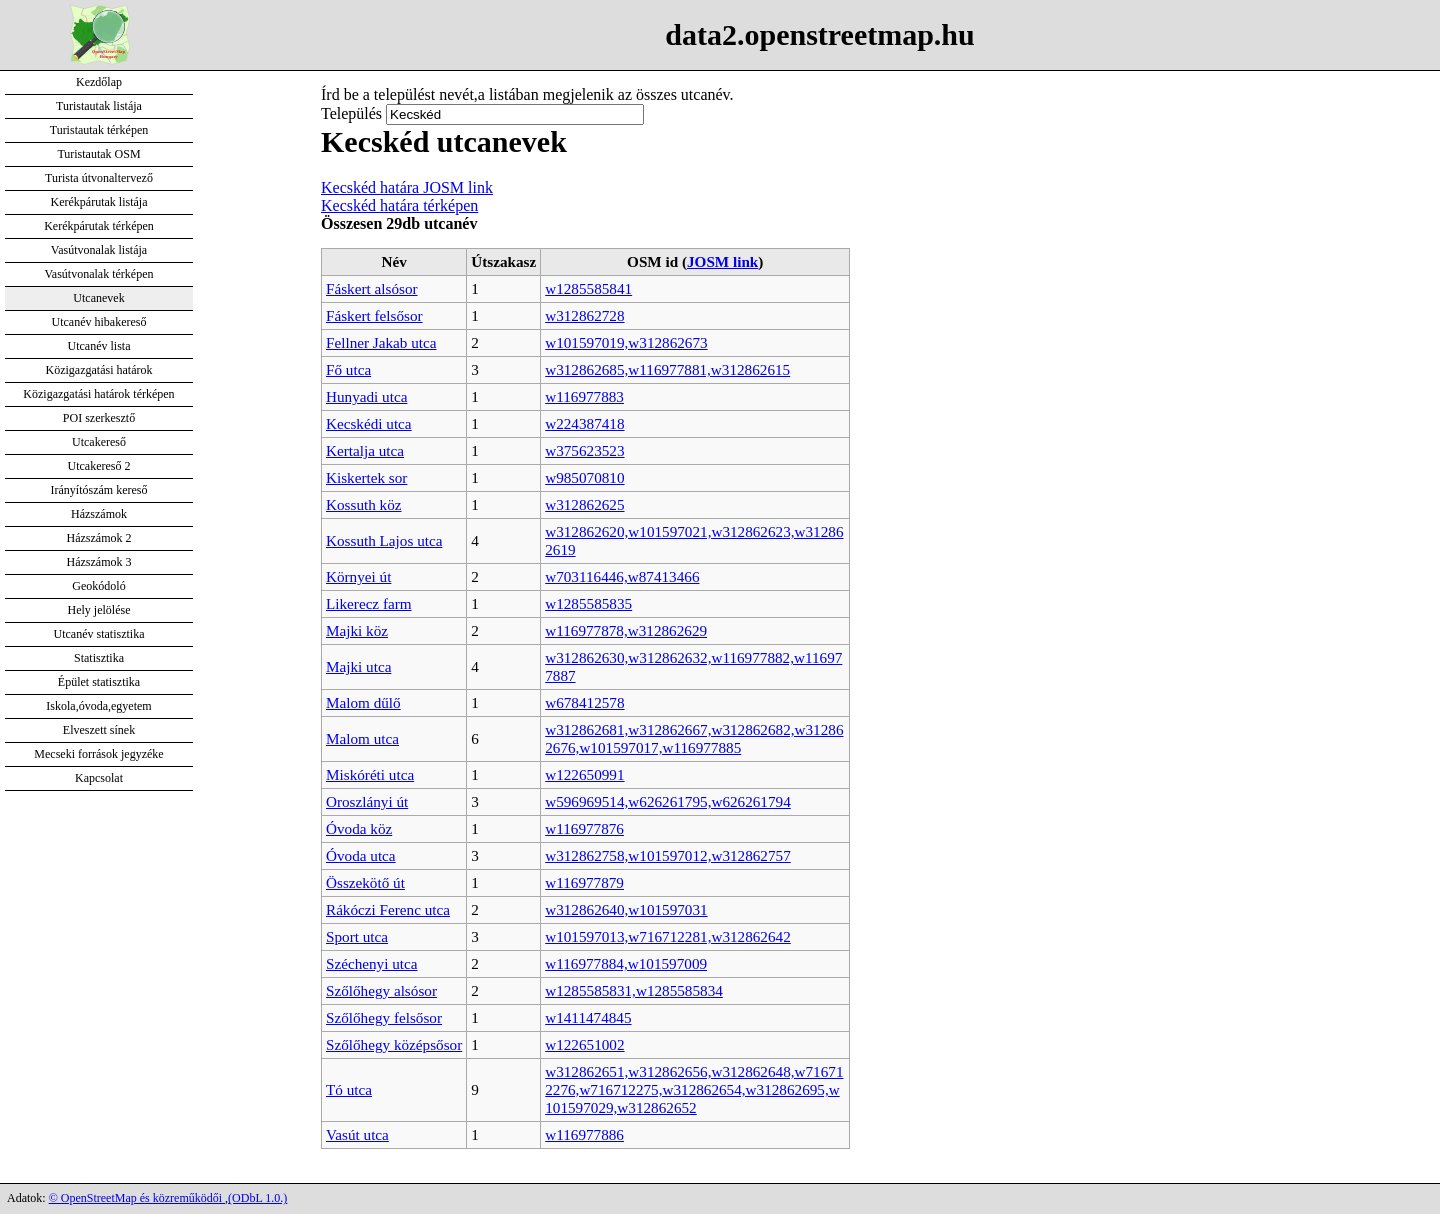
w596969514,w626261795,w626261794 (668, 801)
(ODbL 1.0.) (257, 1198)
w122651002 (584, 1044)
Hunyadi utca (366, 396)
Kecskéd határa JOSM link (407, 187)
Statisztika (99, 658)
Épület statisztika (99, 682)
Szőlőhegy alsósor (381, 990)
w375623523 (584, 450)
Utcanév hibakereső (99, 322)
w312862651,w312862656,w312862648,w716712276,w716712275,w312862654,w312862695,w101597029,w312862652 (694, 1089)
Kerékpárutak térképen (99, 226)
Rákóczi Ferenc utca (388, 909)
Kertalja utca (365, 450)
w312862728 (584, 315)
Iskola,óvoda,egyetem (98, 706)
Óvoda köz (359, 828)
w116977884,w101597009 (626, 963)
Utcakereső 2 (99, 466)
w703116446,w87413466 (622, 576)
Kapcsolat (99, 778)
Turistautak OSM (98, 154)
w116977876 (584, 828)
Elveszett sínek (99, 730)
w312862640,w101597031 (626, 909)
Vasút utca (357, 1134)
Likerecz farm (369, 603)
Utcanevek (98, 298)
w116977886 (584, 1134)
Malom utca (362, 738)
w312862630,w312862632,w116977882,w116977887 (693, 666)
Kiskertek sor (366, 477)
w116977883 (584, 396)
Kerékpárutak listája (99, 202)
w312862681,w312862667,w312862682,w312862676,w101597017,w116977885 (694, 738)
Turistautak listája (99, 106)
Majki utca (358, 666)
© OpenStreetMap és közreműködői (137, 1198)
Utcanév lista (99, 346)
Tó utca (349, 1089)
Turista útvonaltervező (99, 178)
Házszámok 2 (99, 538)
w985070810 (584, 477)
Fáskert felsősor (374, 315)
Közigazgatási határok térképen (98, 394)
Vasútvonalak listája (99, 250)
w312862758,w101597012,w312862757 (668, 855)
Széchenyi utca (372, 963)
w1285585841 (588, 288)
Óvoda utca (361, 855)
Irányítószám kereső (99, 490)
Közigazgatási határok (99, 370)
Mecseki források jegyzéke (98, 754)
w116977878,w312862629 (626, 630)
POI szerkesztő (99, 418)
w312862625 (584, 504)
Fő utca (348, 369)
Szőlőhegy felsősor (384, 1017)
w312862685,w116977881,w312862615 (667, 369)
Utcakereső (99, 442)
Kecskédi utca (369, 423)
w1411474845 (588, 1017)
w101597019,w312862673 (626, 342)
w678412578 (584, 702)
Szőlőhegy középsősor (394, 1044)
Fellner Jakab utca (381, 342)
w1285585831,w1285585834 (634, 990)
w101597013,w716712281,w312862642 (668, 936)
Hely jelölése (99, 610)
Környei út (358, 576)
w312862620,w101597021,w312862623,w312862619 (694, 540)
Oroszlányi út (367, 801)
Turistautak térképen (99, 130)
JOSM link (722, 261)
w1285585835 (588, 603)
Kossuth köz (364, 504)
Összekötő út (365, 882)
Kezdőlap (99, 82)
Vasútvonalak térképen (99, 274)
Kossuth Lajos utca (384, 540)
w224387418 (584, 423)
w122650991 (584, 774)
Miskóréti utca (370, 774)
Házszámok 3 (99, 562)
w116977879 (584, 882)
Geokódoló (98, 586)
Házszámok (99, 514)
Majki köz (357, 630)
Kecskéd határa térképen (399, 205)
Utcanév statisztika (99, 634)
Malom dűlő (363, 702)
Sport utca (357, 936)
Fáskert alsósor (372, 288)
